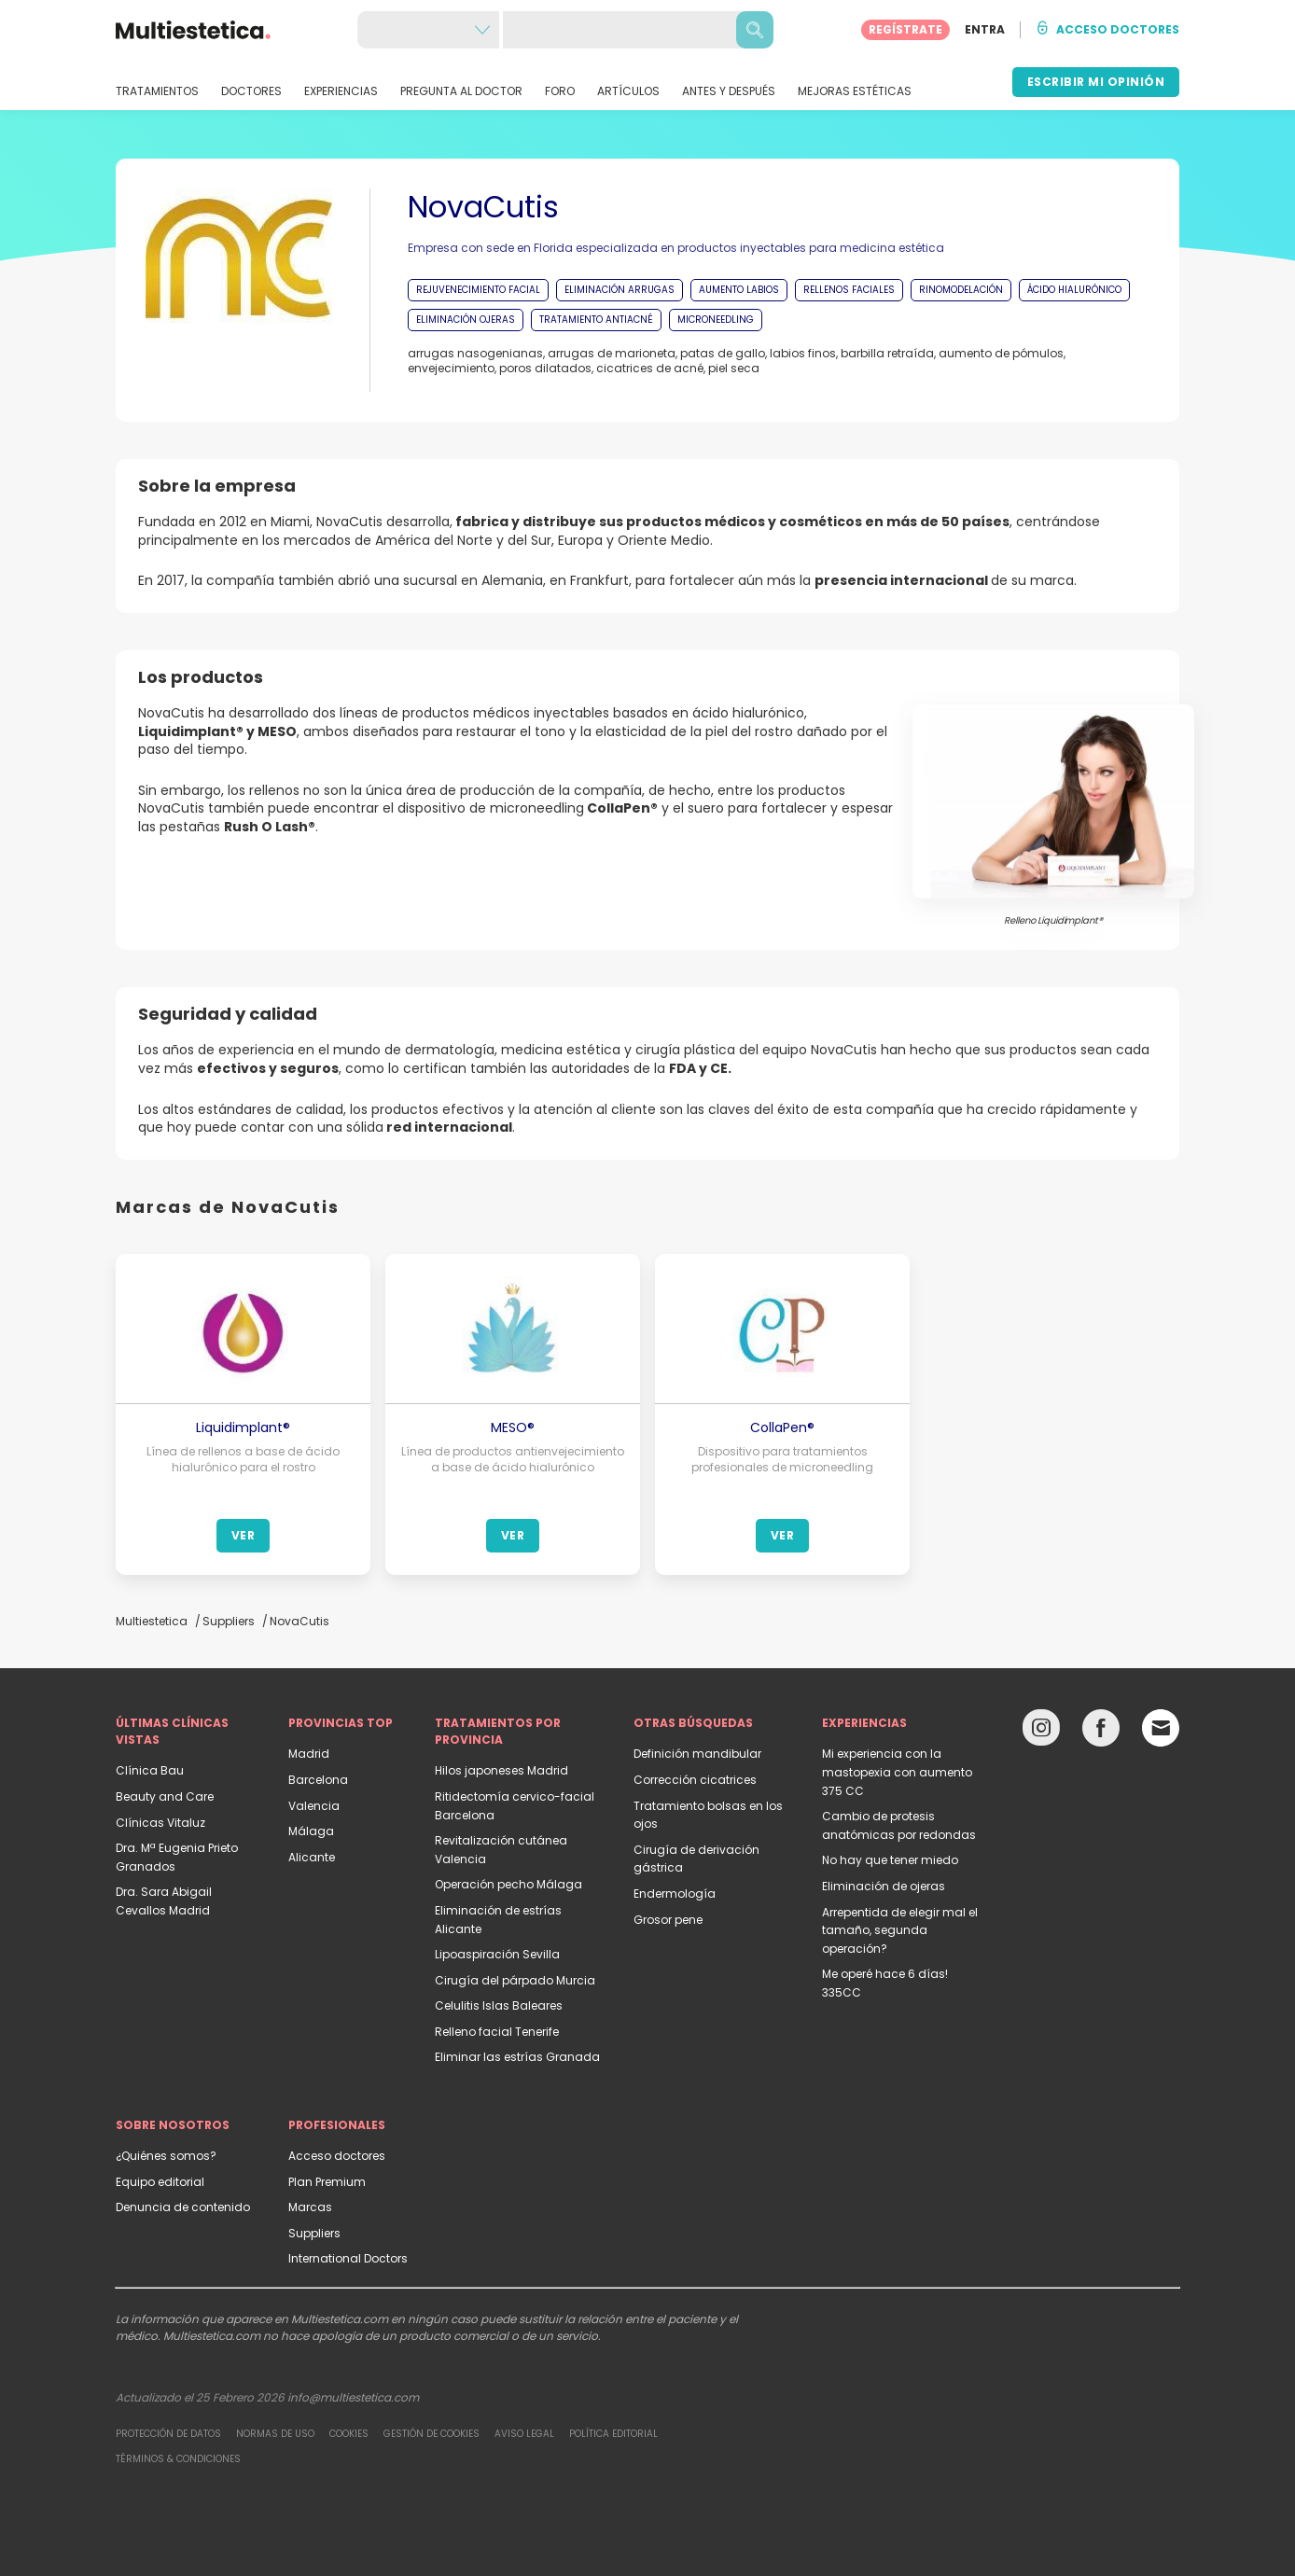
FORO (560, 91)
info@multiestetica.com (353, 2397)
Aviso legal (524, 2434)
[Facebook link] (1101, 1732)
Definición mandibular (697, 1753)
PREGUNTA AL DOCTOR (461, 91)
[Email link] (1160, 1728)
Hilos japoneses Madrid (501, 1770)
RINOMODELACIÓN (961, 290)
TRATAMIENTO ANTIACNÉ (596, 320)
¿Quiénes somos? (166, 2156)
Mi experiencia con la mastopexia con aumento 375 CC (897, 1772)
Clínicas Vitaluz (160, 1823)
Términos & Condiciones (178, 2459)
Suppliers (314, 2233)
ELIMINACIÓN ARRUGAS (619, 290)
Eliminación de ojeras (883, 1886)
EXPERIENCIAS (341, 91)
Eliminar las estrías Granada (517, 2057)
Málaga (311, 1831)
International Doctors (348, 2258)
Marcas (310, 2207)
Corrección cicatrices (695, 1780)
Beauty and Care (165, 1796)
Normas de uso (275, 2434)
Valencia (314, 1806)
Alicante (311, 1857)
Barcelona (318, 1780)
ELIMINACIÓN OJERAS (465, 320)
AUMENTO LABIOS (739, 290)
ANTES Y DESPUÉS (728, 91)
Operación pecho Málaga (508, 1884)
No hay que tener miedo (890, 1860)
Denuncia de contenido (183, 2207)
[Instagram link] (1041, 1732)
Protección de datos (168, 2434)
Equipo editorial (160, 2182)
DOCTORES (251, 91)
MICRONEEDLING (715, 320)
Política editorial (613, 2434)
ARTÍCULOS (628, 91)
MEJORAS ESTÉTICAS (855, 91)
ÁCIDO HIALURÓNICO (1074, 290)
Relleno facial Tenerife (497, 2032)
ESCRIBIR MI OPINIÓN (1096, 82)
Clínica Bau (150, 1770)
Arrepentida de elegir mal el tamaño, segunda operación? (900, 1930)
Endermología (675, 1893)
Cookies (349, 2434)
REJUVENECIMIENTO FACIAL (478, 290)
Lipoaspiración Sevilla (497, 1954)
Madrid (308, 1753)
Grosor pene (668, 1920)
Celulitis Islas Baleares (499, 2005)
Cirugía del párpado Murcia (515, 1980)
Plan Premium (327, 2182)
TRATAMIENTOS (157, 91)
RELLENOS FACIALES (849, 290)
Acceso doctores (336, 2156)
